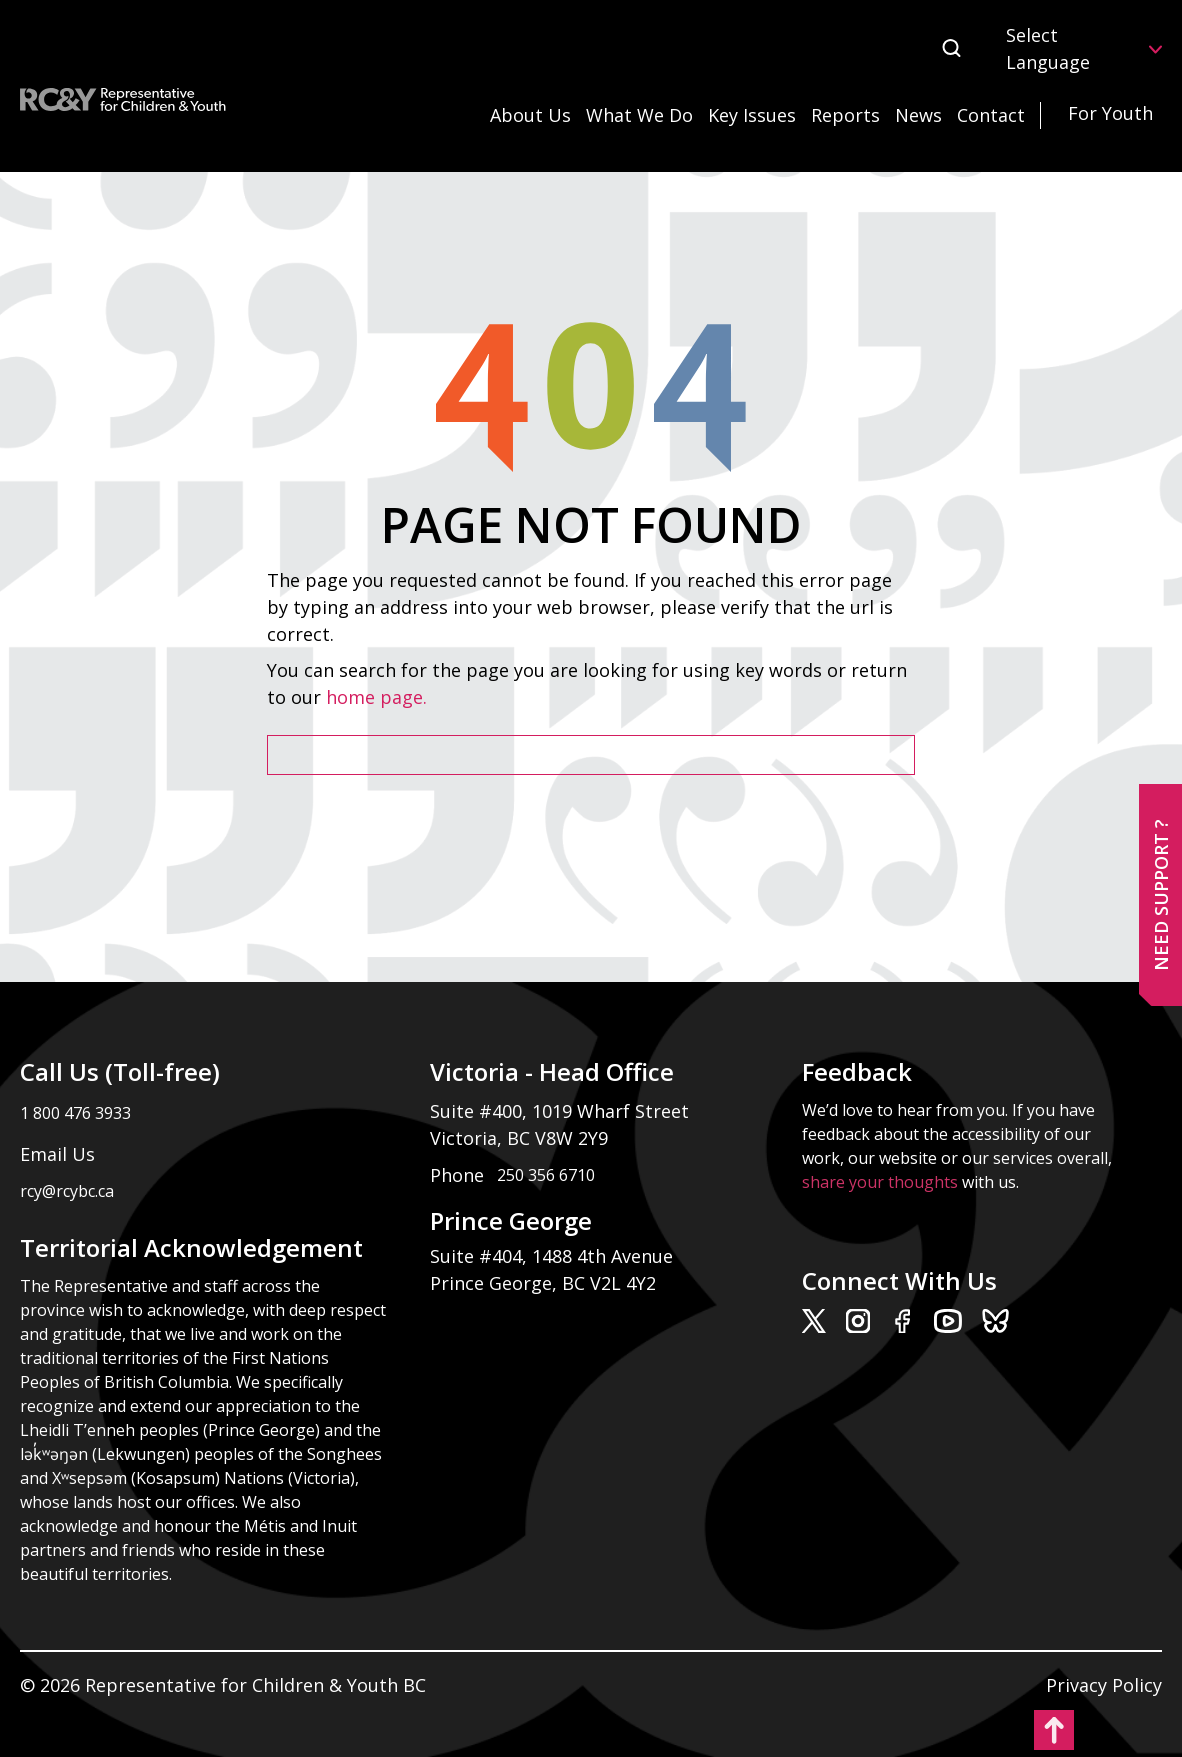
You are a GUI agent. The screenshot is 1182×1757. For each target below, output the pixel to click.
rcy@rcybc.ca (67, 1191)
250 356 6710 (546, 1175)
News (918, 115)
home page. (379, 697)
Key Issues (752, 115)
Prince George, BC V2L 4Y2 (543, 1283)
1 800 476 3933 (75, 1113)
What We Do (639, 115)
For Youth (1110, 113)
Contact (991, 115)
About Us (530, 115)
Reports (845, 115)
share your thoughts (880, 1182)
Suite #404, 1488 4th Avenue (554, 1256)
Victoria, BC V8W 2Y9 (521, 1138)
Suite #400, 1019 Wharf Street (564, 1111)
